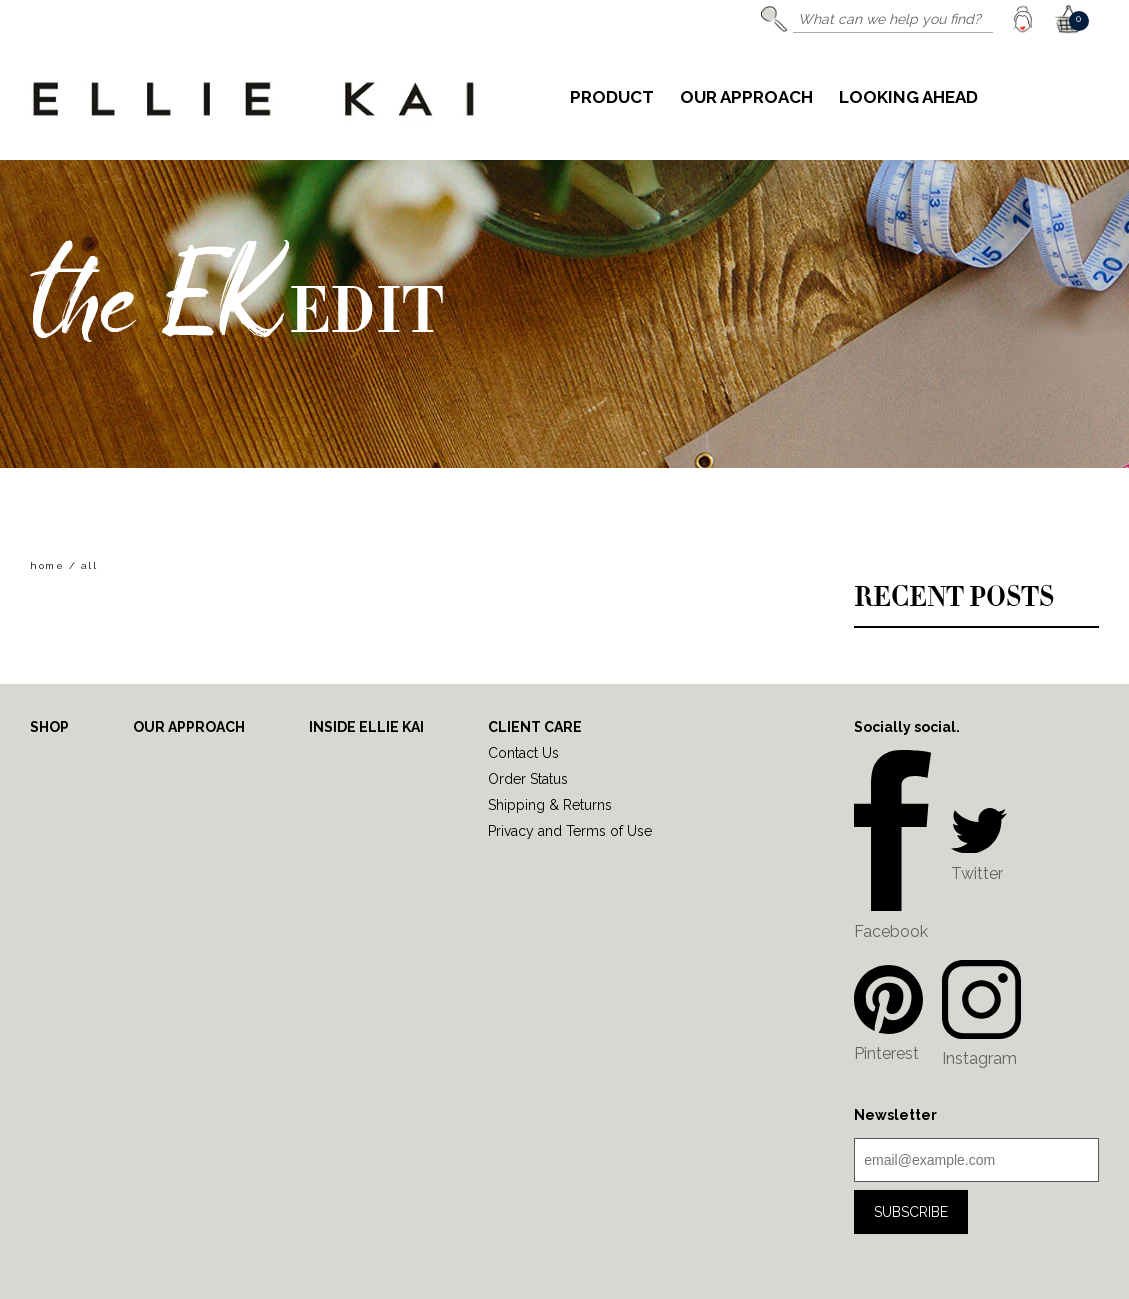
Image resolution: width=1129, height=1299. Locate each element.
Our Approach (746, 98)
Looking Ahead (908, 98)
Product (612, 98)
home (47, 565)
